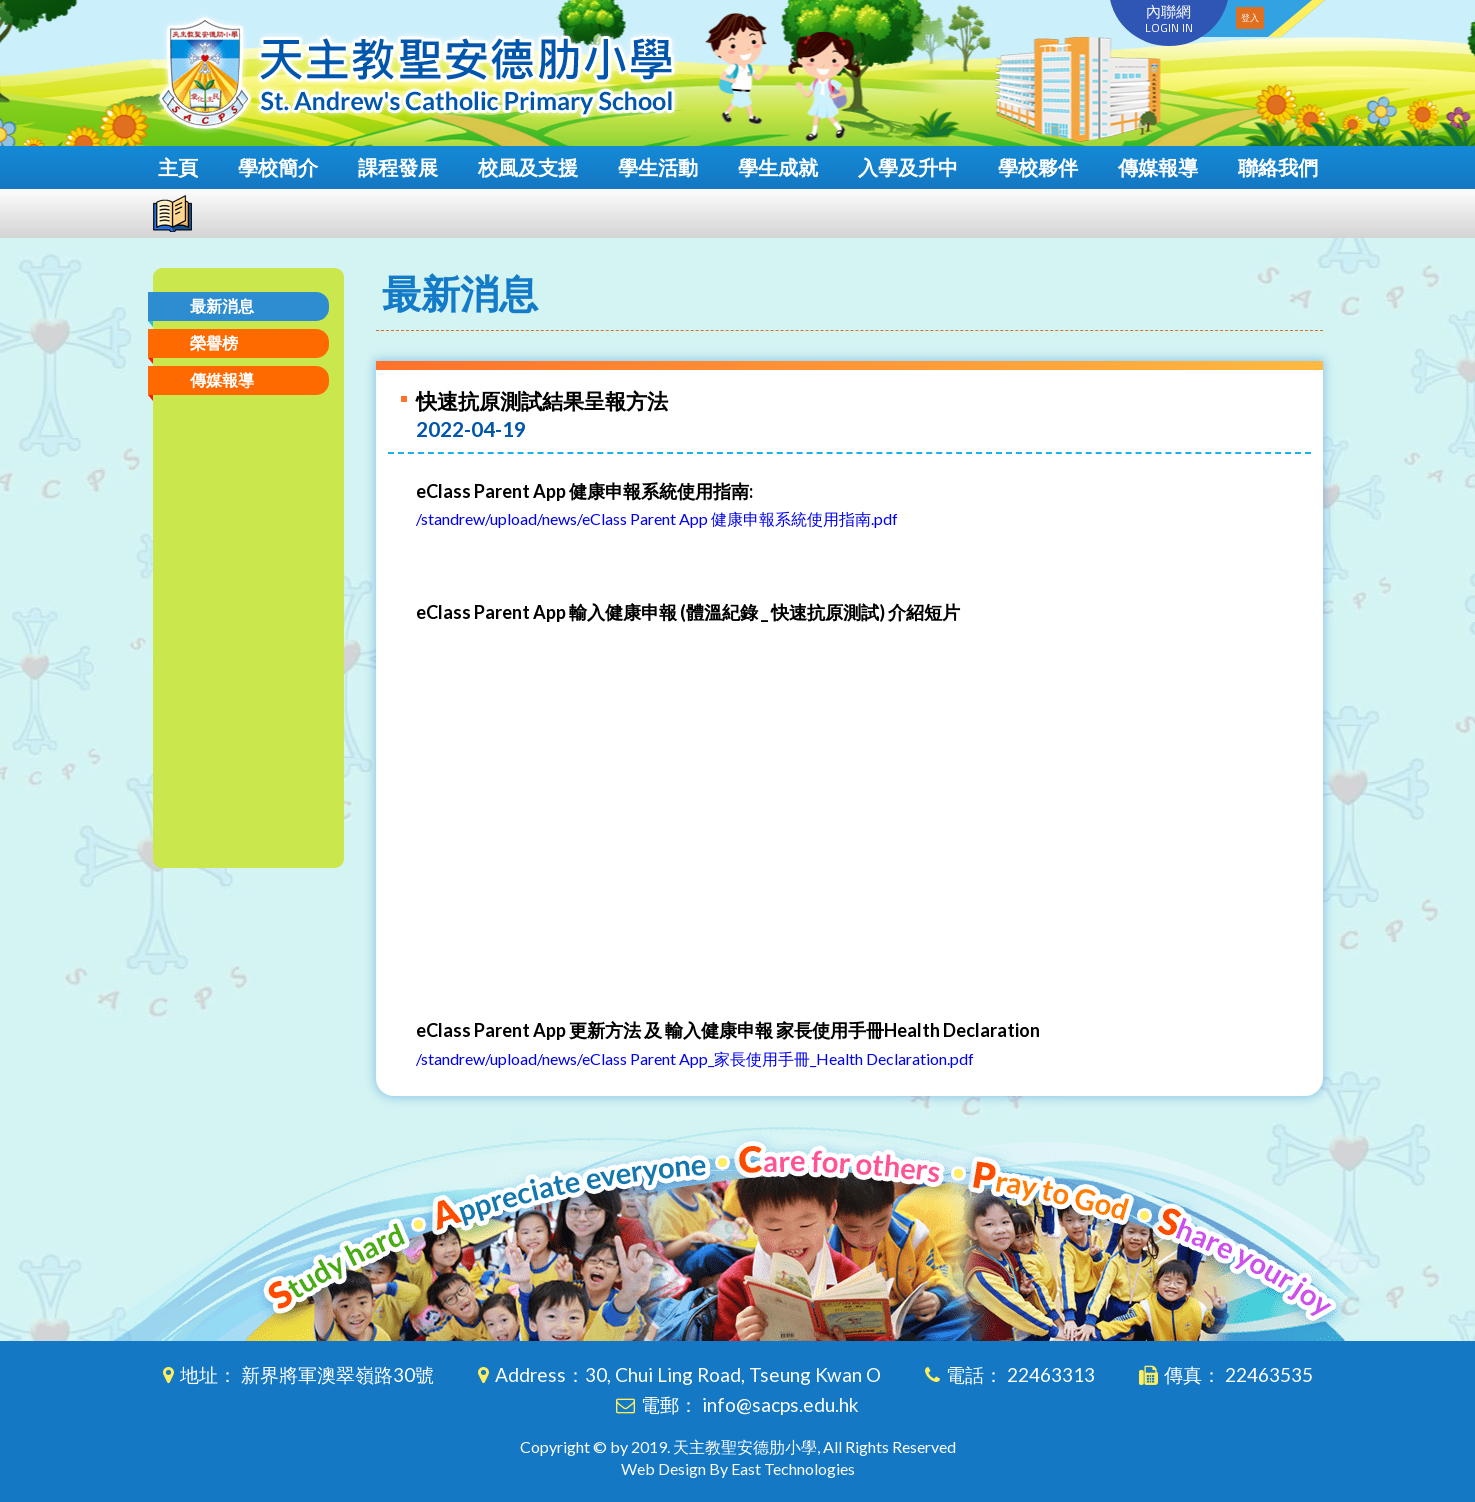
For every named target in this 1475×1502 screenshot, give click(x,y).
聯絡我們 (1278, 167)
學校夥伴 (1038, 167)
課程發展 (398, 167)
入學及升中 (908, 167)
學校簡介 (278, 167)
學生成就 (778, 167)
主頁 (178, 167)
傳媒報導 (1158, 167)
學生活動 (658, 167)
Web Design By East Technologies (738, 1468)
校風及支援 (528, 167)
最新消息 (222, 305)
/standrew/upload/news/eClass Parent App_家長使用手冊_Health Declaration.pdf (695, 1058)
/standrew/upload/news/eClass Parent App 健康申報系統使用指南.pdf (657, 518)
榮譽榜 (214, 342)
